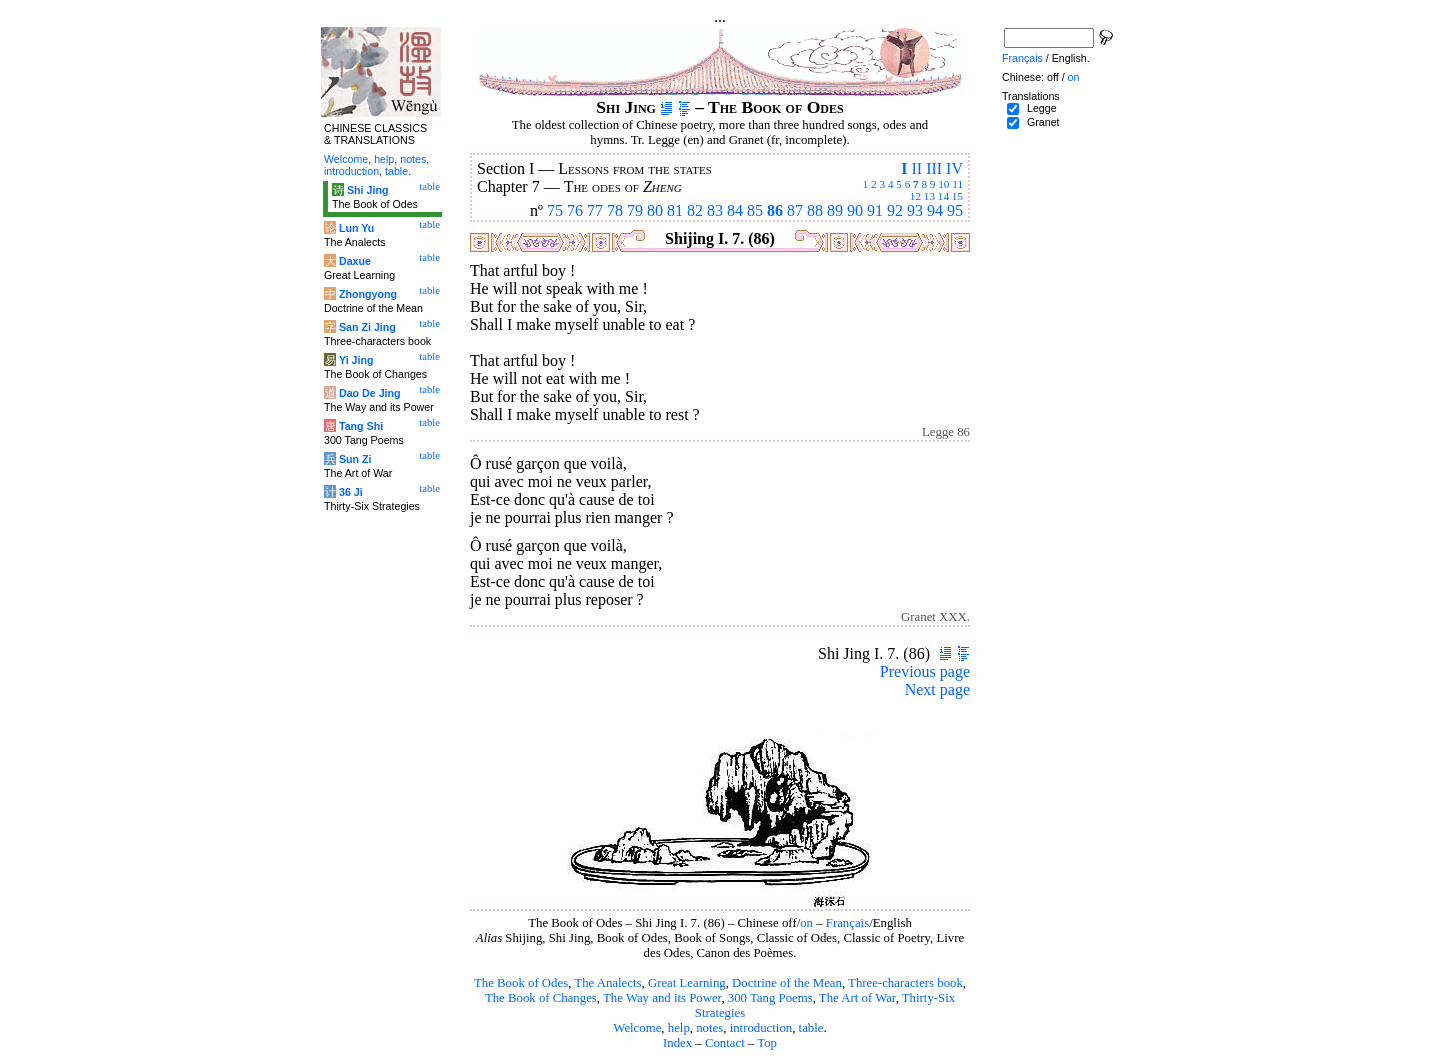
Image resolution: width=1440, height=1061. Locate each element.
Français (847, 923)
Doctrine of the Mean (787, 983)
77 (595, 210)
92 (895, 210)
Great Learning (687, 983)
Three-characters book (905, 983)
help (679, 1028)
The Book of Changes (541, 998)
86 (775, 210)
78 (615, 210)
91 (875, 210)
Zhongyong (368, 294)
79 (635, 210)
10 (943, 184)
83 (715, 210)
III (934, 168)
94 (935, 210)
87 (795, 210)
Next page (937, 689)
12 (915, 196)
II (916, 168)
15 (957, 196)
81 (675, 210)
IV (954, 168)
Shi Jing (367, 190)
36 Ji (351, 492)
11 (957, 184)
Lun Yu (356, 228)
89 (835, 210)
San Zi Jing (367, 327)
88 (815, 210)
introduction (761, 1028)
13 (929, 196)
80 (655, 210)
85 (755, 210)
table (811, 1028)
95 (955, 210)
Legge (1042, 108)
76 (575, 210)
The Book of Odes (521, 983)
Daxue (355, 261)
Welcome (637, 1028)
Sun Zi (355, 459)
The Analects (607, 983)
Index (677, 1043)
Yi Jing (356, 360)
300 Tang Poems (770, 998)
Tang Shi (361, 426)
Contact (725, 1043)
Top (767, 1043)
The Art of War (857, 998)
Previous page (925, 671)
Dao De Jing (370, 393)
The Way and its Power (662, 998)
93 (915, 210)
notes (709, 1028)
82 (695, 210)
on (806, 923)
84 (735, 210)
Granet (1043, 122)
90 (855, 210)
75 (555, 210)
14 (943, 196)
